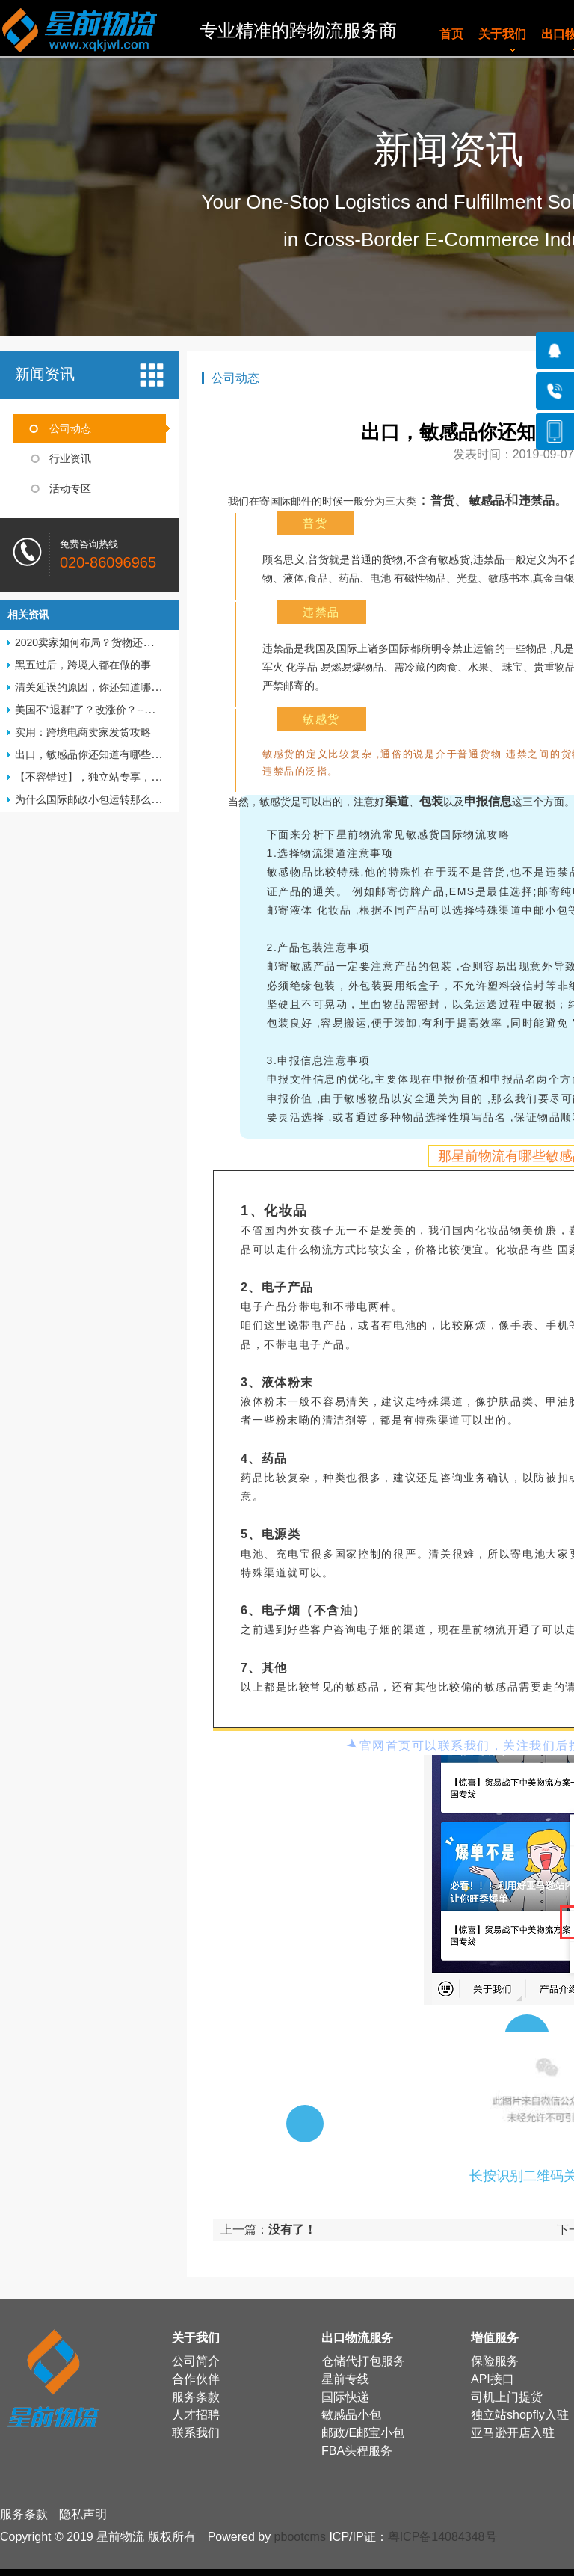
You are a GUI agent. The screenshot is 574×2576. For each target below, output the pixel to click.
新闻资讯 (45, 374)
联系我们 (196, 2432)
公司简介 (196, 2361)
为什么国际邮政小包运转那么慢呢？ (98, 799)
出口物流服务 (357, 2337)
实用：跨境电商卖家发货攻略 (83, 732)
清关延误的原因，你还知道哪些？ (93, 687)
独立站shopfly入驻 (520, 2415)
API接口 (492, 2379)
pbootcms (300, 2536)
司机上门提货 (507, 2397)
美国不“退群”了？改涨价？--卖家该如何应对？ (121, 710)
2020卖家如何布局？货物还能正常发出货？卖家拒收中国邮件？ (162, 642)
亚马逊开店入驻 (513, 2432)
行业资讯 (70, 458)
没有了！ (292, 2229)
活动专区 (70, 488)
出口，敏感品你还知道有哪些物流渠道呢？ (114, 754)
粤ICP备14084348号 (442, 2536)
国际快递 (345, 2397)
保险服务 (495, 2361)
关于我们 (502, 34)
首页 (451, 34)
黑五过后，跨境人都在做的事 (83, 665)
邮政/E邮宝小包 (362, 2432)
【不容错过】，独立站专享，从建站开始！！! (121, 777)
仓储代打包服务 (363, 2361)
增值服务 (495, 2337)
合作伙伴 (196, 2379)
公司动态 (70, 428)
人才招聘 (196, 2415)
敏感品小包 (351, 2415)
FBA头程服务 (356, 2450)
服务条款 (196, 2397)
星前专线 (345, 2379)
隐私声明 (83, 2514)
